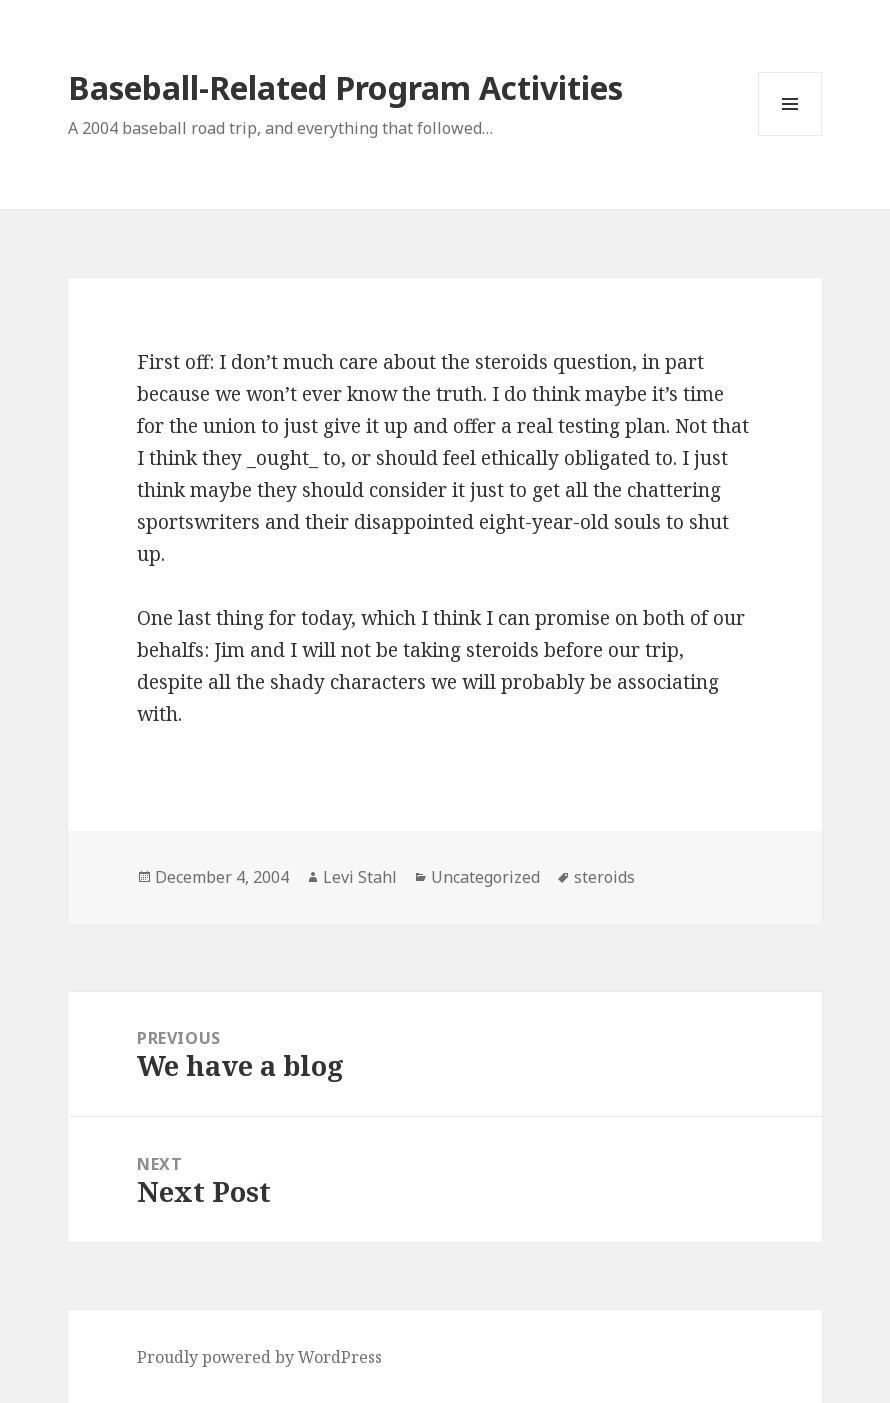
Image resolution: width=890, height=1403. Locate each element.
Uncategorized (485, 877)
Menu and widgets (790, 135)
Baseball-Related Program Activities (345, 87)
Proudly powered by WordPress (259, 1357)
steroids (604, 877)
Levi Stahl (360, 877)
